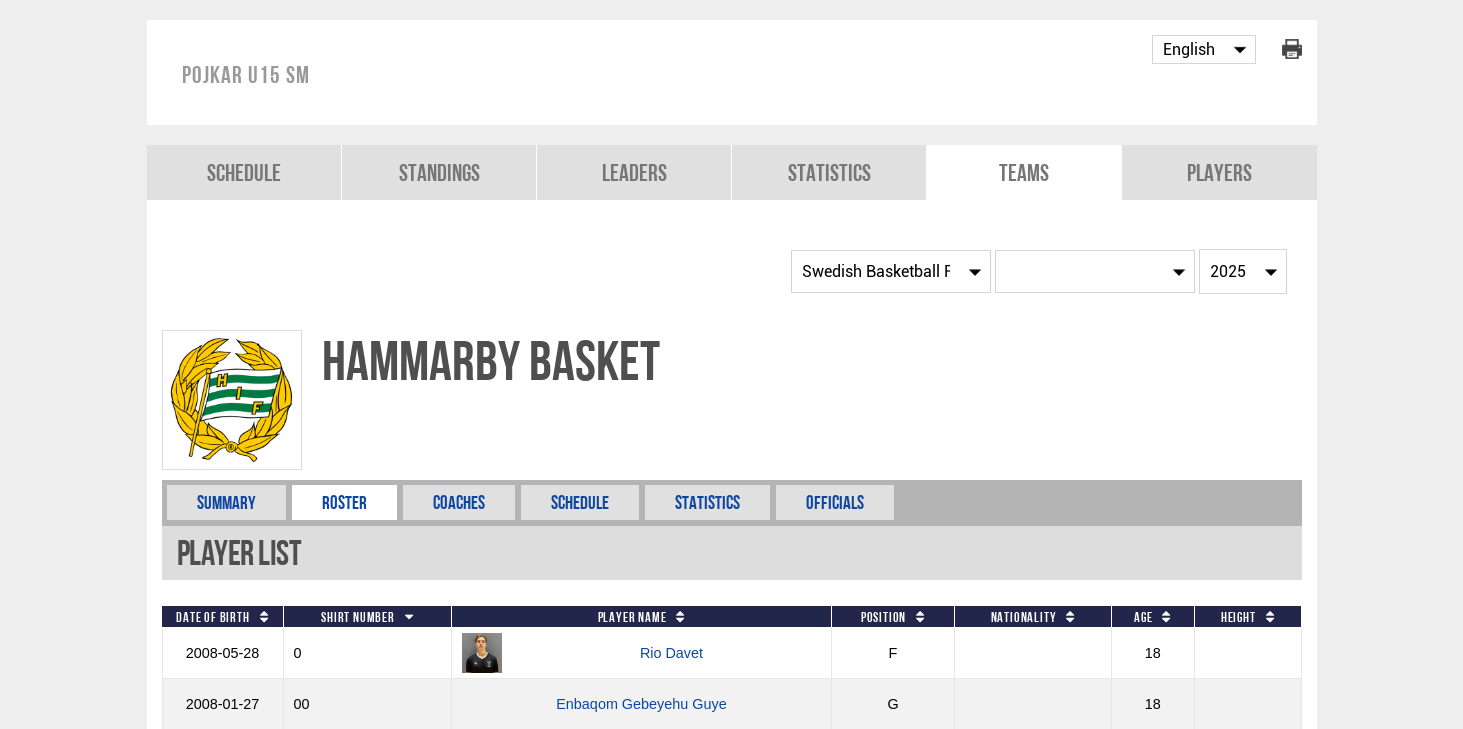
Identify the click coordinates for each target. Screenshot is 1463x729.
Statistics (829, 172)
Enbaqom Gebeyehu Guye (641, 704)
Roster (344, 502)
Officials (835, 502)
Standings (439, 172)
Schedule (244, 172)
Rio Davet (671, 653)
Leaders (634, 172)
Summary (226, 502)
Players (1219, 172)
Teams (1024, 172)
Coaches (459, 502)
